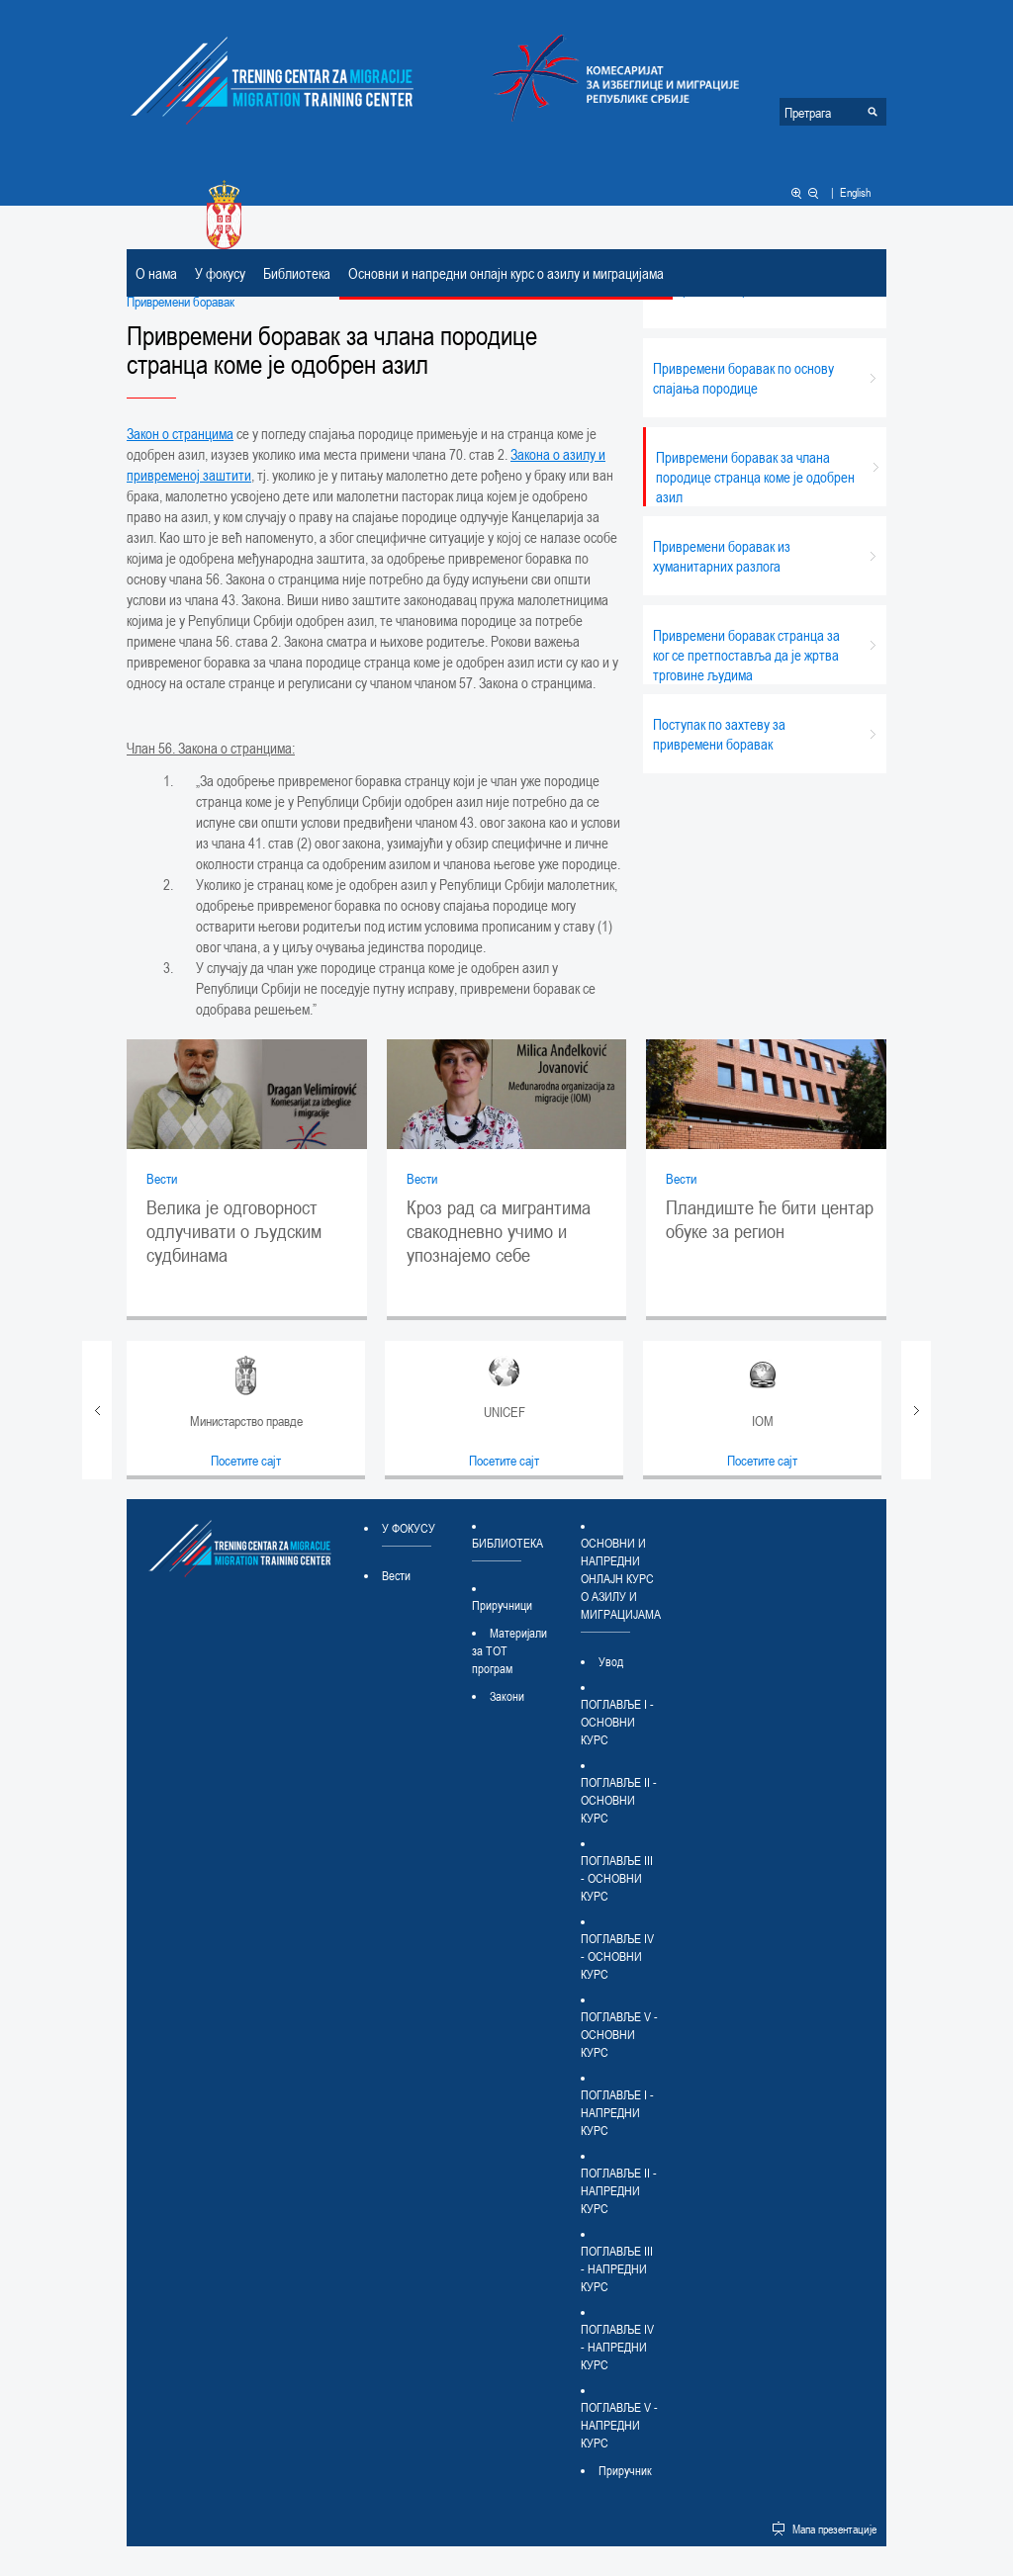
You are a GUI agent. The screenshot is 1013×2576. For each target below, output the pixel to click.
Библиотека (296, 273)
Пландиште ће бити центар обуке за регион (770, 1219)
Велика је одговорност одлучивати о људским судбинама (234, 1231)
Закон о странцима (180, 433)
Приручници (502, 1605)
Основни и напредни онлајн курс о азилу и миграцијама (506, 273)
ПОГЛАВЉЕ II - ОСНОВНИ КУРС (619, 1799)
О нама (156, 273)
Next (916, 1410)
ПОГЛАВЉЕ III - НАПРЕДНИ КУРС (617, 2268)
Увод (611, 1661)
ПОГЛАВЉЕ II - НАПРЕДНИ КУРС (619, 2190)
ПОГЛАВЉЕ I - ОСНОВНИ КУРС (617, 1721)
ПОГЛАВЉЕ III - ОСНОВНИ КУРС (617, 1878)
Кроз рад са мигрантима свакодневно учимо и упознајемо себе (499, 1231)
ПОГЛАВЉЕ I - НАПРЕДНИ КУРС (617, 2112)
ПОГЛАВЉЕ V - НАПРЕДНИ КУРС (619, 2424)
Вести (161, 1178)
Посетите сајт (246, 1460)
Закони (507, 1696)
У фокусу (220, 273)
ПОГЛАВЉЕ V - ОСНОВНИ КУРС (619, 2034)
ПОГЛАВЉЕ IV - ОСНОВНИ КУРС (617, 1956)
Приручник (625, 2470)
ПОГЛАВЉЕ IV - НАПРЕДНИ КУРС (617, 2346)
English (855, 192)
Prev (97, 1410)
